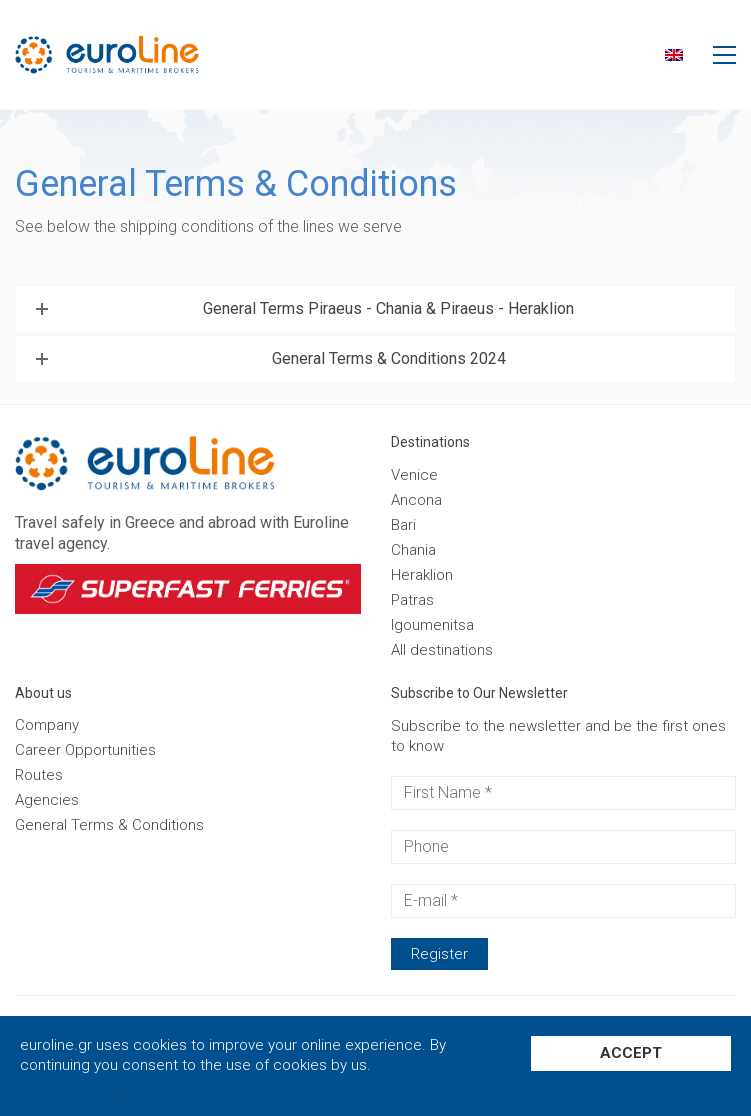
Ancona (416, 500)
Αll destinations (442, 650)
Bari (403, 525)
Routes (39, 775)
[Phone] (564, 847)
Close (142, 1095)
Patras (412, 600)
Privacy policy (66, 1095)
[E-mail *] (564, 901)
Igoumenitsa (432, 625)
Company (47, 725)
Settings (631, 1088)
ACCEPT (631, 1053)
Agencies (47, 800)
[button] (724, 55)
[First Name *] (564, 793)
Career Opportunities (85, 750)
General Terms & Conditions (109, 825)
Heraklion (422, 575)
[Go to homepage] (137, 54)
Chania (413, 550)
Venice (414, 475)
